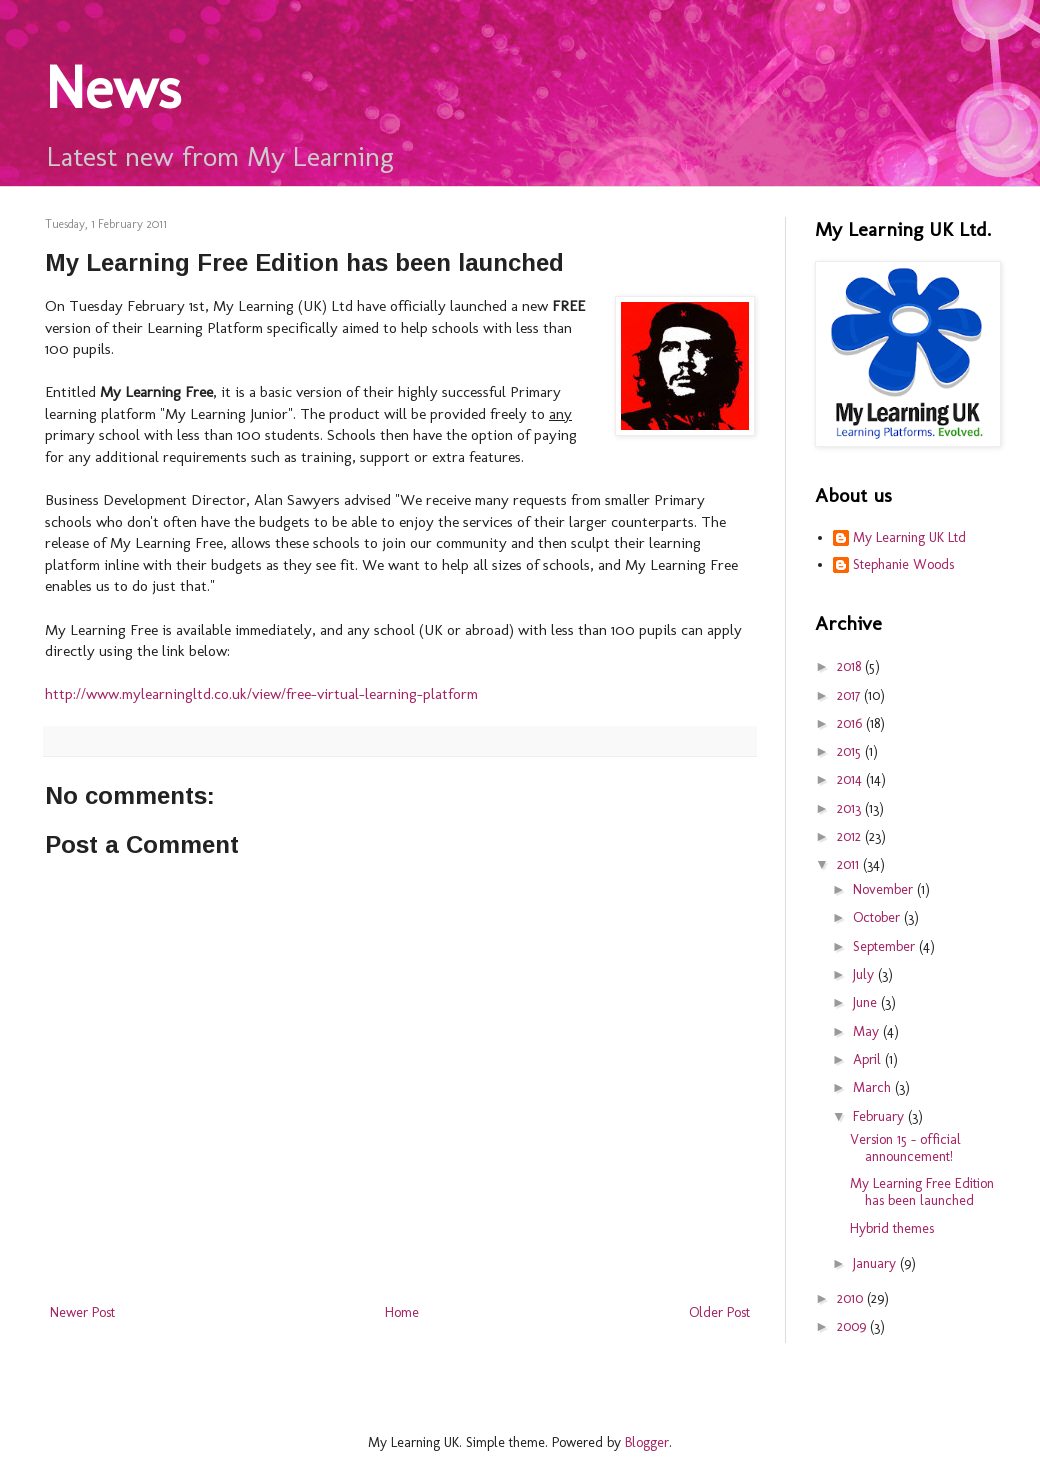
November (885, 889)
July (865, 974)
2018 (851, 666)
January (876, 1263)
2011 (850, 864)
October (878, 917)
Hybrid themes (892, 1228)
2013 (851, 808)
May (868, 1031)
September (886, 946)
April (869, 1059)
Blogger (647, 1442)
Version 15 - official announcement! (905, 1148)
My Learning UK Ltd (909, 538)
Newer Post (82, 1312)
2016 (851, 723)
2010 (852, 1298)
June (867, 1002)
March (874, 1087)
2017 (850, 695)
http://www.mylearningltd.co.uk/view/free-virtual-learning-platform (261, 694)
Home (402, 1312)
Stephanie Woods (903, 565)
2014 (851, 779)
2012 (851, 836)
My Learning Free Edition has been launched (922, 1192)
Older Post (719, 1312)
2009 (853, 1326)
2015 (851, 751)
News (113, 87)
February (880, 1116)
